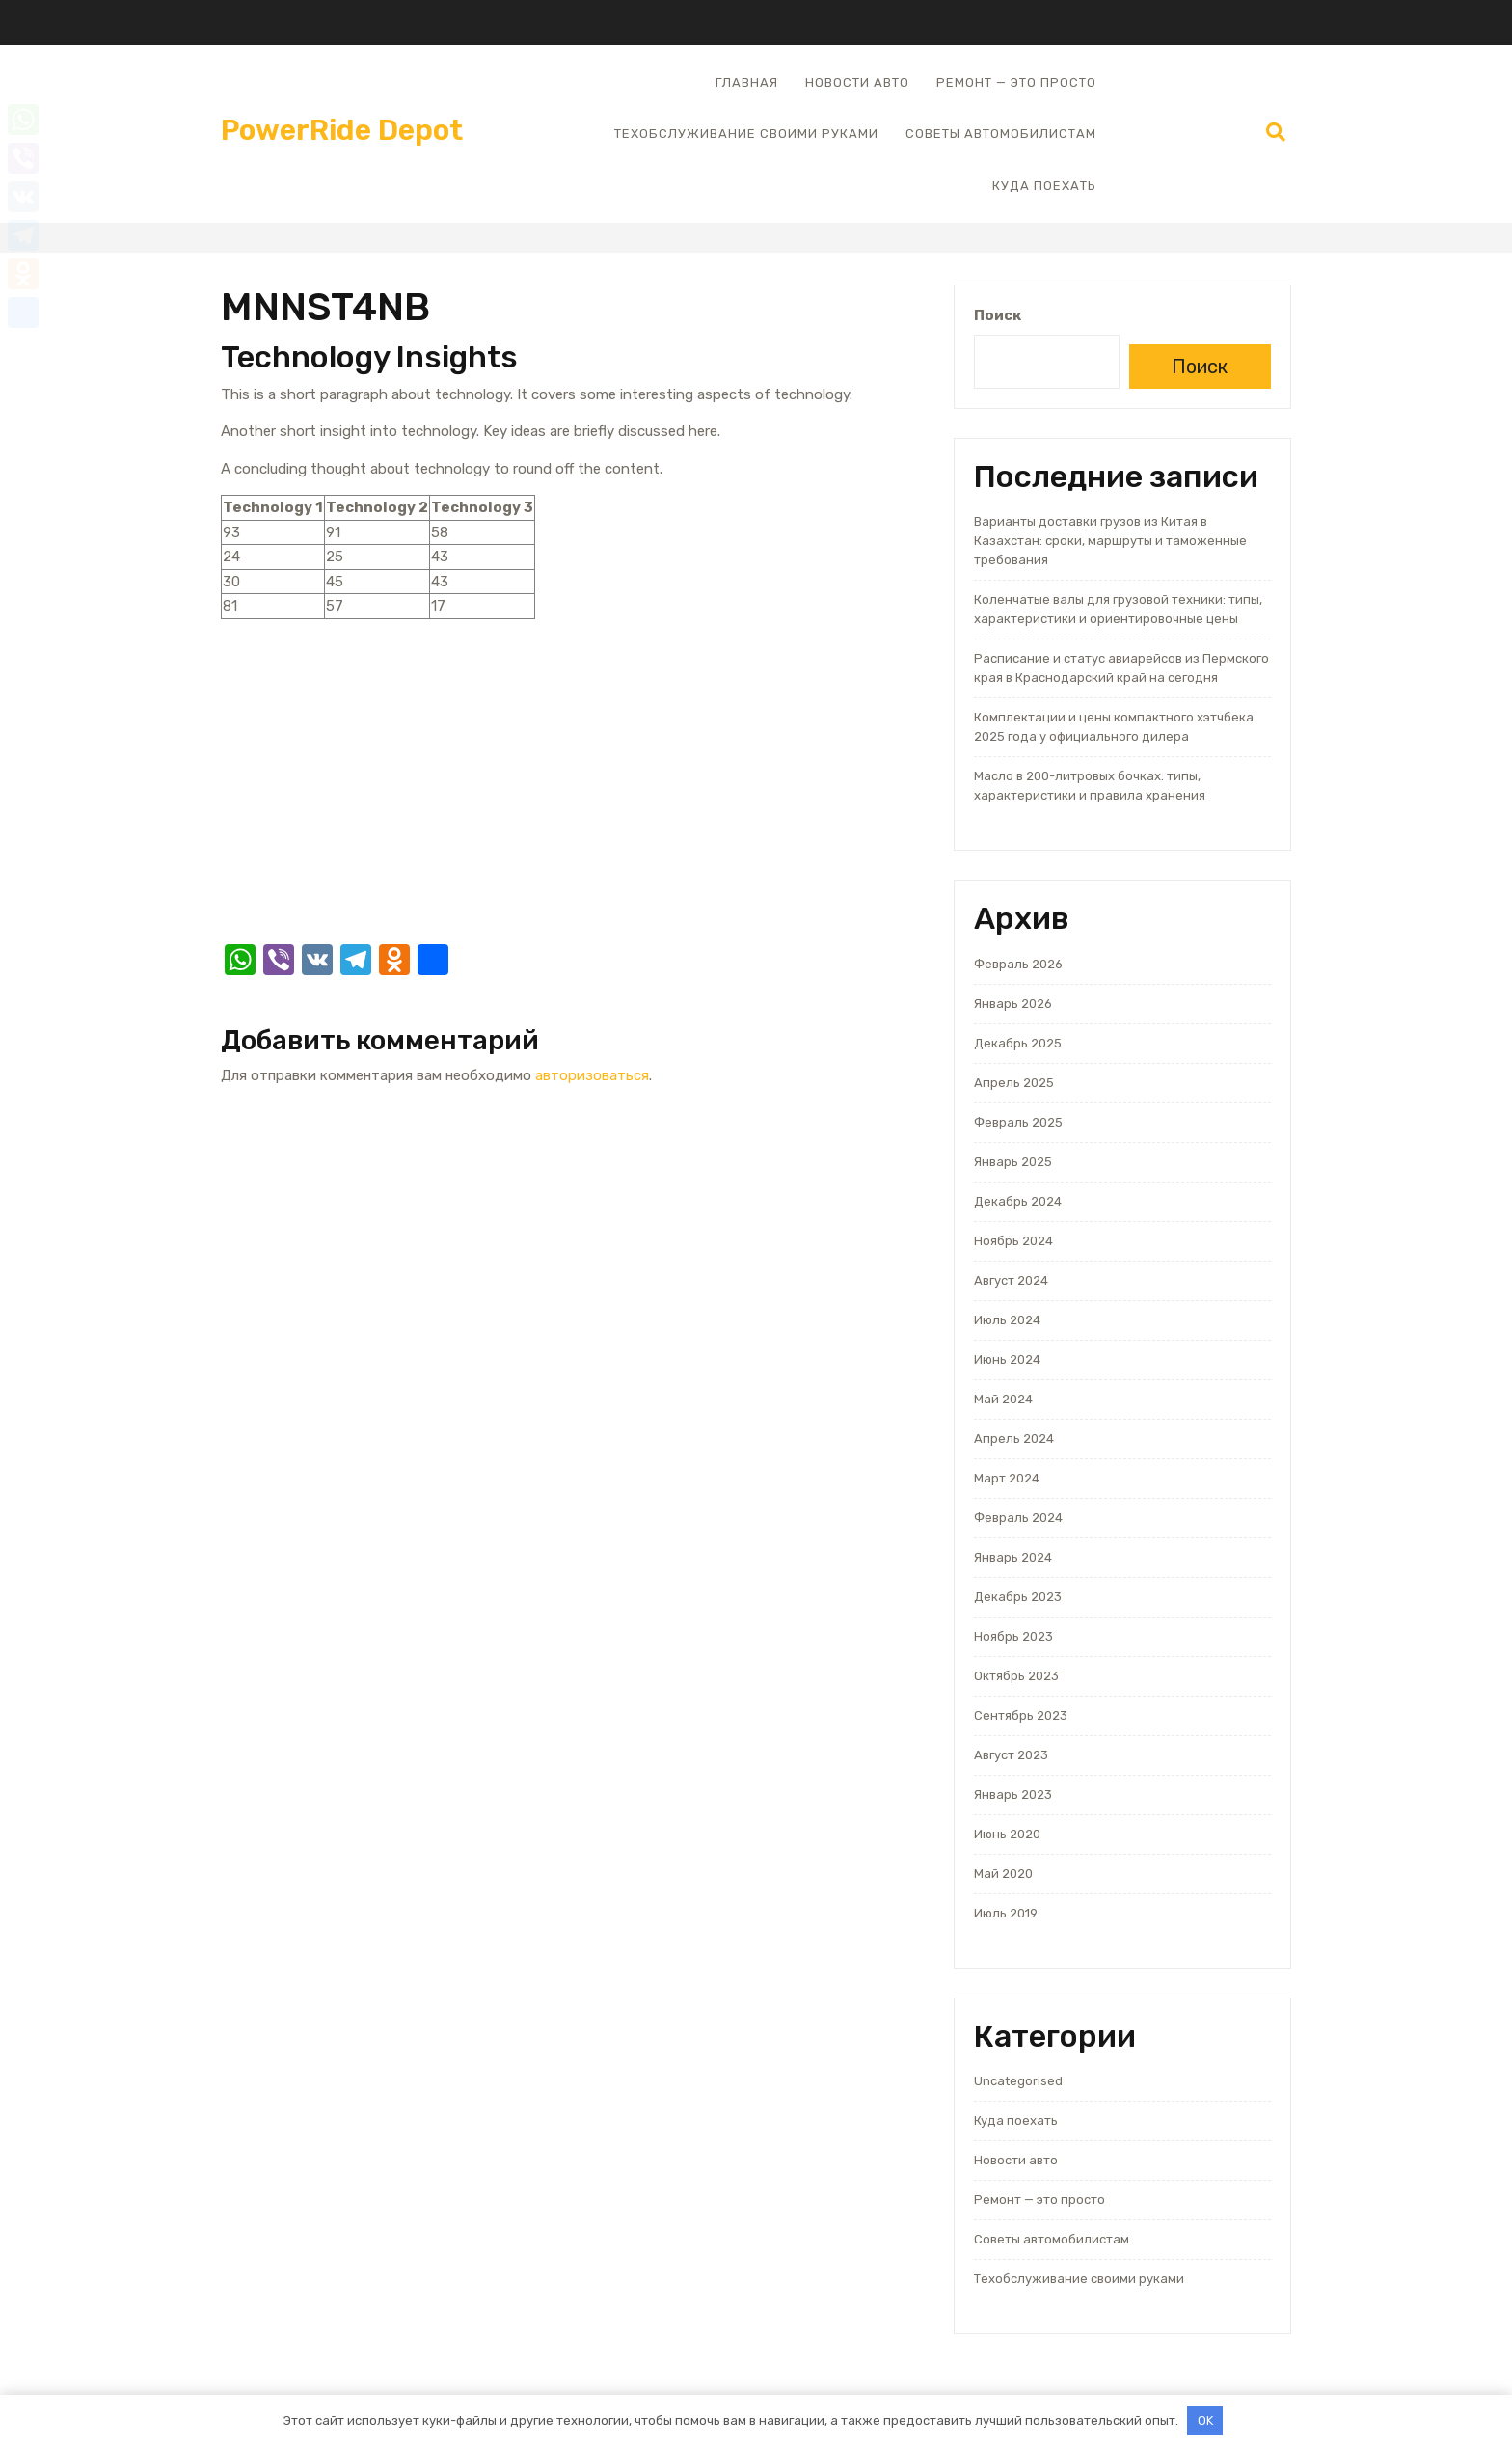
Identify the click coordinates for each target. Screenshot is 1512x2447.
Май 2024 (1003, 1399)
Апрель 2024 (1014, 1438)
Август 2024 (1011, 1280)
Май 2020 (1003, 1873)
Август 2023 (1011, 1755)
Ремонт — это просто (1016, 82)
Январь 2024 (1013, 1557)
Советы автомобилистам (1000, 133)
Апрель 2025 (1014, 1082)
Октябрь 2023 (1016, 1676)
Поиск (997, 315)
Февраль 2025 (1018, 1122)
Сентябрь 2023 (1020, 1715)
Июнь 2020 (1007, 1834)
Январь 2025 (1013, 1162)
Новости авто (857, 82)
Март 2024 (1007, 1478)
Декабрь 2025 (1018, 1043)
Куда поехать (1044, 185)
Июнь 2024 (1007, 1359)
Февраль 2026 (1018, 964)
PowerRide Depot (342, 130)
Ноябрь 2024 (1013, 1241)
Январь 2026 (1013, 1003)
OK (1205, 2420)
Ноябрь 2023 (1013, 1636)
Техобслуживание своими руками (746, 133)
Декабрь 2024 (1018, 1201)
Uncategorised (1018, 2081)
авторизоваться (592, 1075)
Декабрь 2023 (1018, 1597)
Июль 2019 (1006, 1913)
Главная (747, 82)
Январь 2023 (1013, 1794)
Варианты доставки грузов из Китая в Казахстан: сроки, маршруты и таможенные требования (1110, 540)
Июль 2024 (1007, 1320)
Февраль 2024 (1018, 1517)
